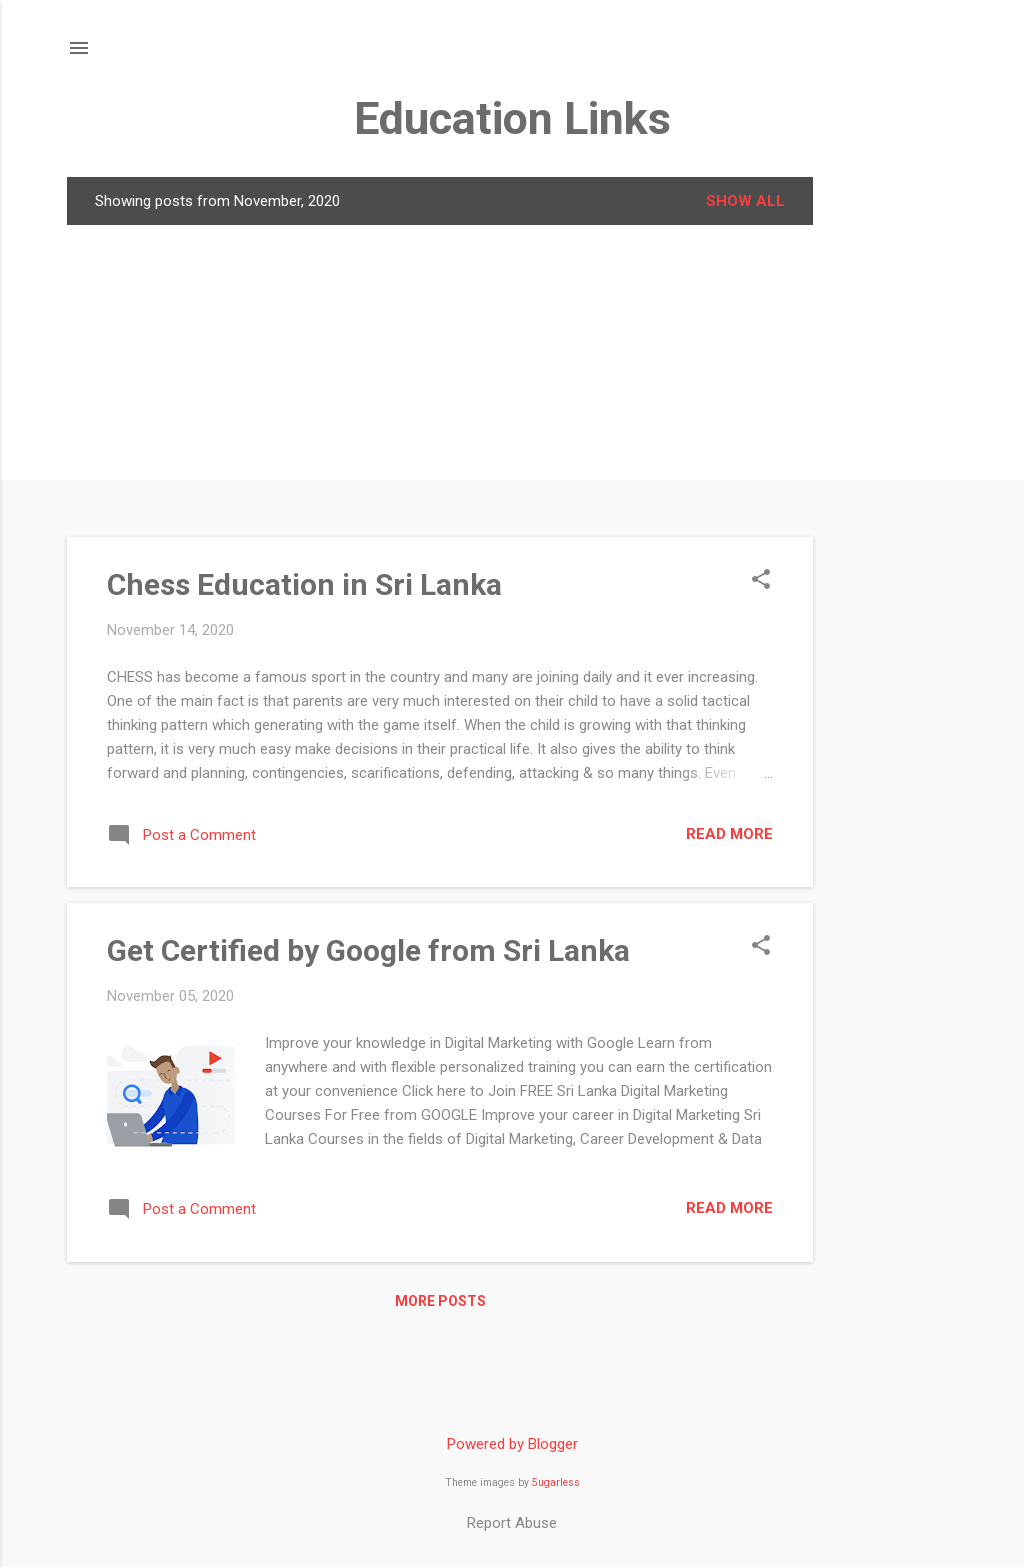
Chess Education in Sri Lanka (304, 584)
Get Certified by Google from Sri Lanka (368, 950)
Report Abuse (512, 1523)
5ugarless (556, 1482)
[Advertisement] (893, 477)
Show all (745, 201)
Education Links (512, 118)
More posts (440, 1301)
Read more (729, 834)
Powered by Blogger (512, 1444)
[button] (761, 581)
